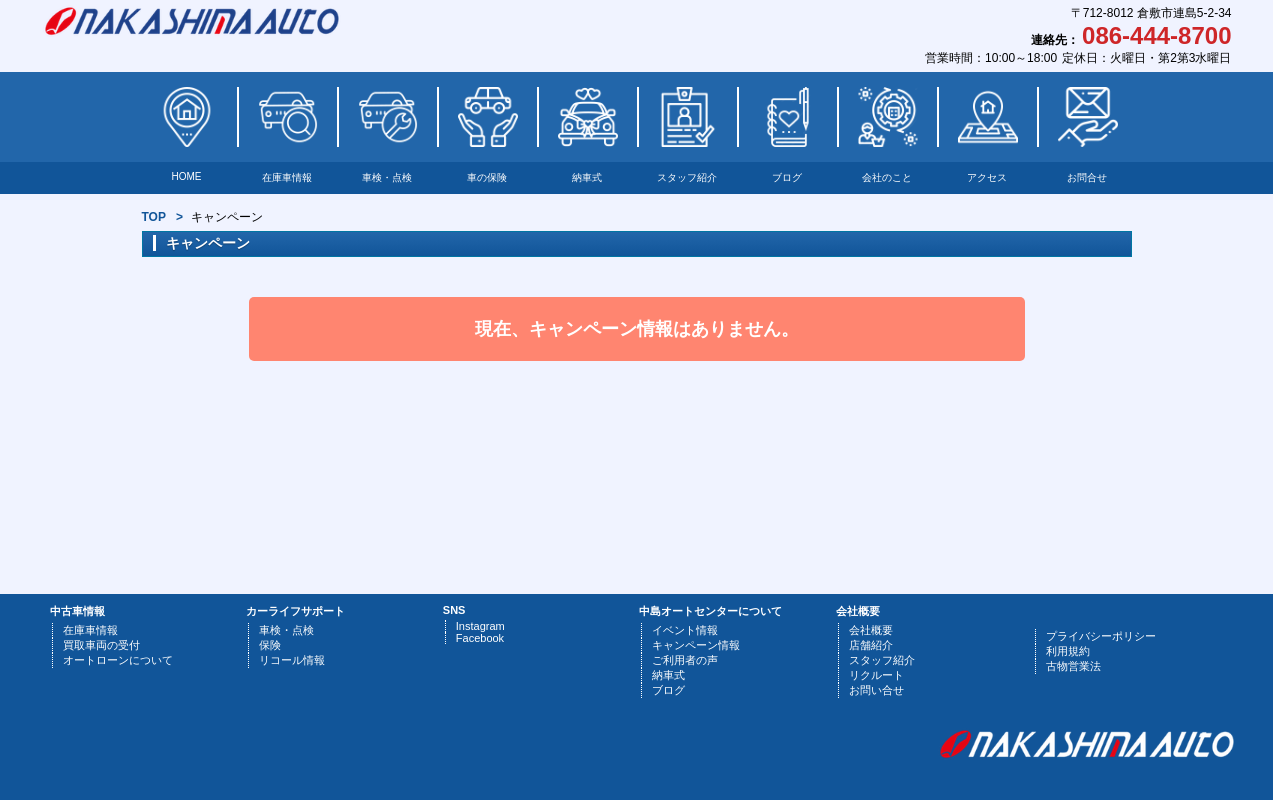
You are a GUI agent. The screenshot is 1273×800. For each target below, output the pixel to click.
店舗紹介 (871, 645)
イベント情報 (685, 630)
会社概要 (871, 630)
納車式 (587, 177)
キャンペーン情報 (696, 645)
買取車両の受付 (101, 645)
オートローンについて (118, 660)
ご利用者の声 (685, 660)
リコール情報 (292, 660)
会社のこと (887, 177)
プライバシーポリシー (1101, 636)
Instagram (480, 626)
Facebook (480, 638)
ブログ (787, 177)
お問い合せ (876, 690)
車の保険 (487, 177)
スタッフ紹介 (687, 177)
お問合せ (1087, 177)
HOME (187, 176)
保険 (270, 645)
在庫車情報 (287, 177)
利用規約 (1068, 651)
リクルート (876, 675)
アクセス (987, 177)
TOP (154, 217)
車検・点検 (387, 177)
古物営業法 (1073, 666)
